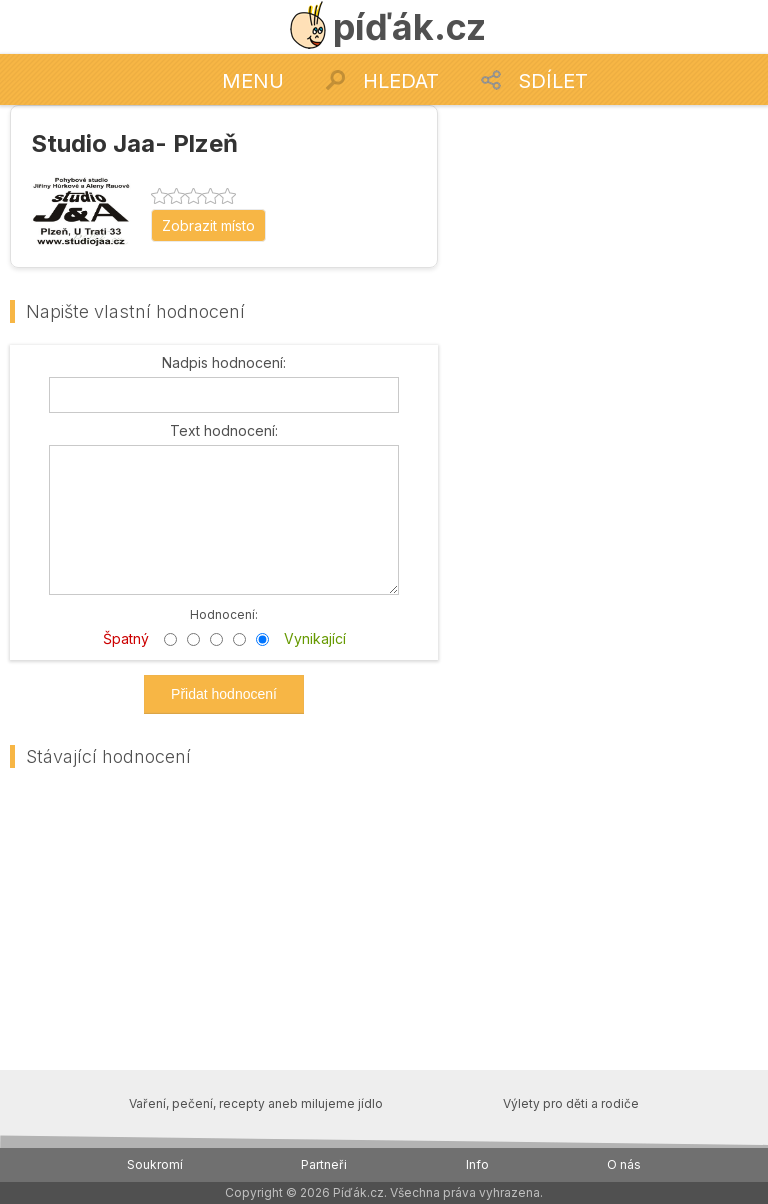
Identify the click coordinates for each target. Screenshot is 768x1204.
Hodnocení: (224, 613)
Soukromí (155, 1164)
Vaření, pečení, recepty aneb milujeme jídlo (256, 1103)
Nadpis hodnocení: (224, 363)
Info (477, 1164)
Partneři (324, 1164)
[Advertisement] (608, 230)
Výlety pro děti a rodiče (571, 1103)
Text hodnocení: (224, 431)
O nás (624, 1164)
